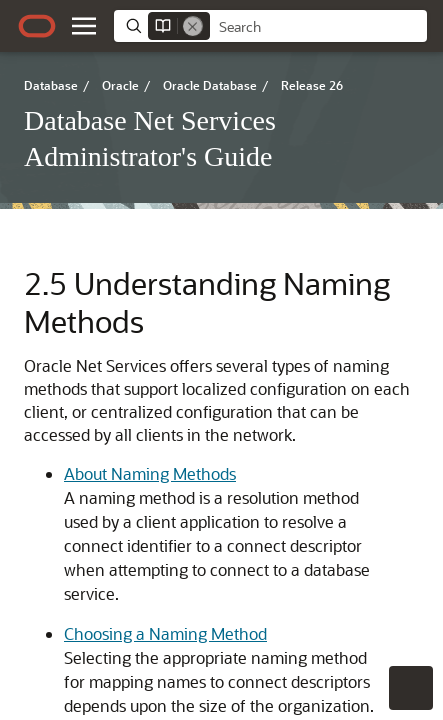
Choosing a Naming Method (165, 633)
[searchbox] (318, 27)
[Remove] (193, 26)
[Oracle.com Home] (37, 26)
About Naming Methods (150, 473)
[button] (84, 26)
